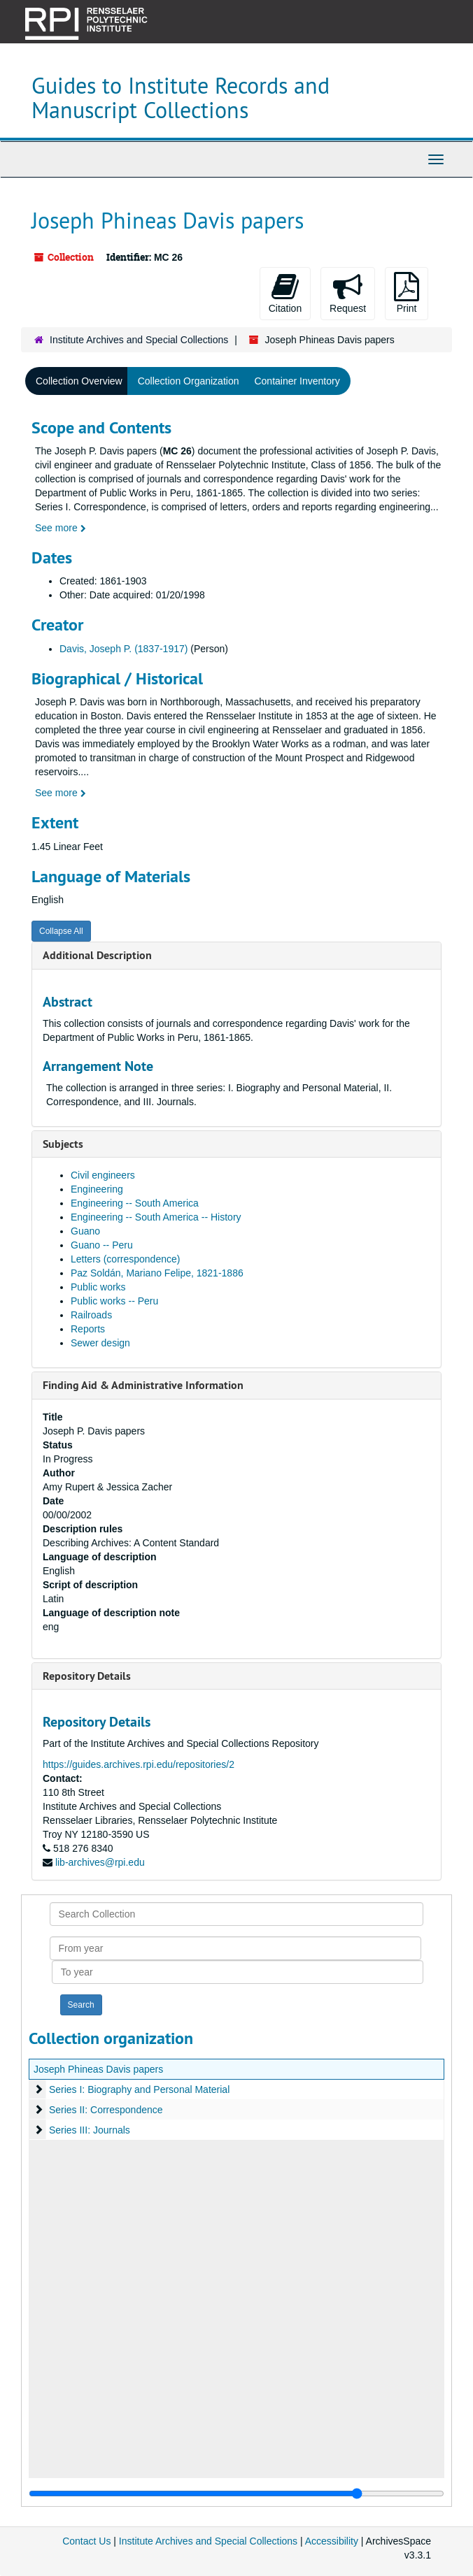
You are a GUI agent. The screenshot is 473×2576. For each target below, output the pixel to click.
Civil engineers (103, 1175)
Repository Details (87, 1676)
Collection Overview (79, 381)
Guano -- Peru (102, 1245)
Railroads (91, 1315)
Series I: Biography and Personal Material (139, 2089)
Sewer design (100, 1342)
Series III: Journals (89, 2130)
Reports (88, 1328)
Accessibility (331, 2541)
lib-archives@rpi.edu (100, 1862)
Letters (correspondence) (125, 1259)
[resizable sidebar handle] (236, 2493)
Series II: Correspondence (106, 2109)
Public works (98, 1287)
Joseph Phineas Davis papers (98, 2069)
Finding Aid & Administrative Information (143, 1385)
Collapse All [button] (61, 931)
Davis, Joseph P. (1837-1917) (123, 648)
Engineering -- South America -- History (156, 1217)
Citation (285, 293)
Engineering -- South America (135, 1203)
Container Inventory (296, 381)
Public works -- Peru (114, 1301)
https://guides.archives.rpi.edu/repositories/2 (138, 1764)
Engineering (97, 1189)
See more (60, 527)
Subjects (63, 1144)
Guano (85, 1231)
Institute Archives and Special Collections (139, 339)
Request (348, 293)
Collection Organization (188, 381)
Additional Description (97, 955)
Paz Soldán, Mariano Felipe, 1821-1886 (157, 1273)
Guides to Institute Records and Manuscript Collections (180, 98)
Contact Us (86, 2541)
